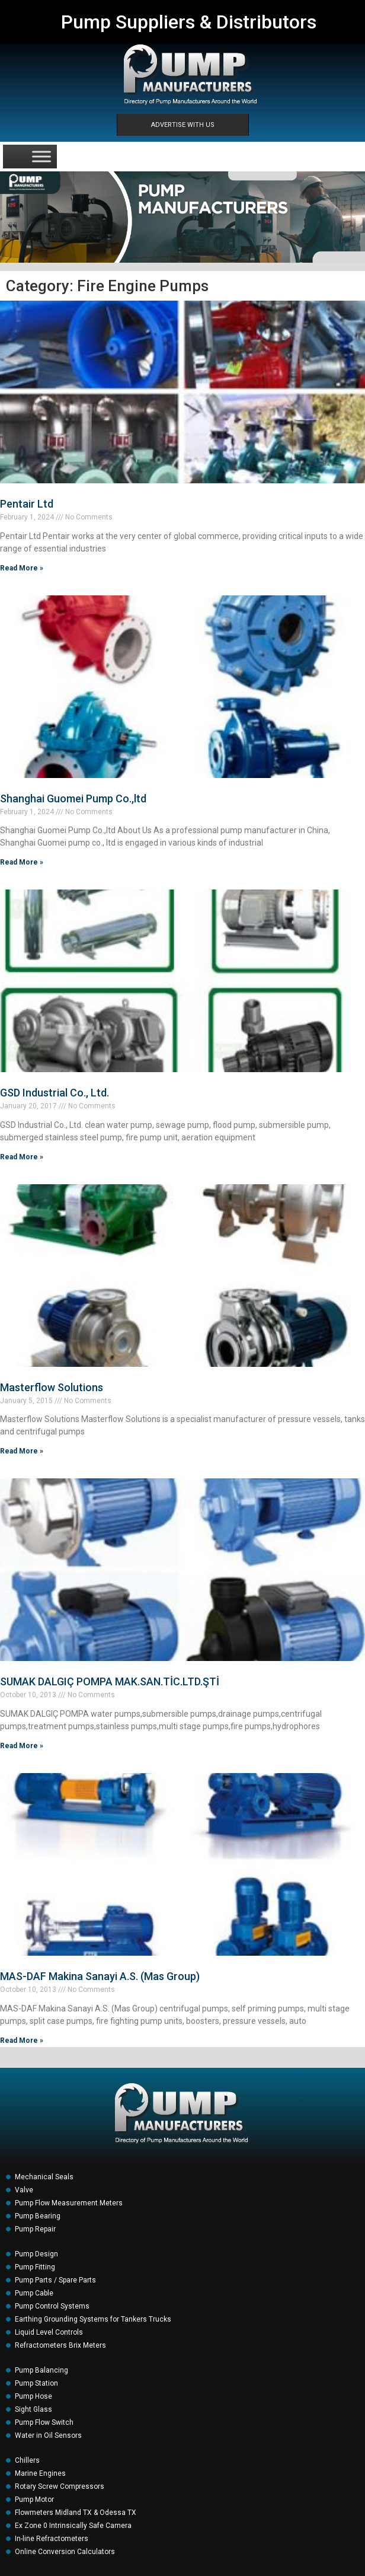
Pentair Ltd (26, 504)
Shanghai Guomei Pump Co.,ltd (73, 798)
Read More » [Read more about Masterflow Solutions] (21, 1451)
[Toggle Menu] (41, 156)
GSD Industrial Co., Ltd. (54, 1092)
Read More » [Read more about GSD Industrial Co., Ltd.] (21, 1157)
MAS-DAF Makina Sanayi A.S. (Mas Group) (100, 1976)
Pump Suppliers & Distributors (188, 22)
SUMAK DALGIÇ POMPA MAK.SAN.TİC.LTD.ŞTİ (109, 1681)
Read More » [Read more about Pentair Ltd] (21, 568)
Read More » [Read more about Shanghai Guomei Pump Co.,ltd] (21, 862)
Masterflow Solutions (51, 1387)
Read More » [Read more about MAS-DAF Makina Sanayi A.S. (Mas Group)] (21, 2040)
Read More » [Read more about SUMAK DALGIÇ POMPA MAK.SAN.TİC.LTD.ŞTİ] (21, 1746)
